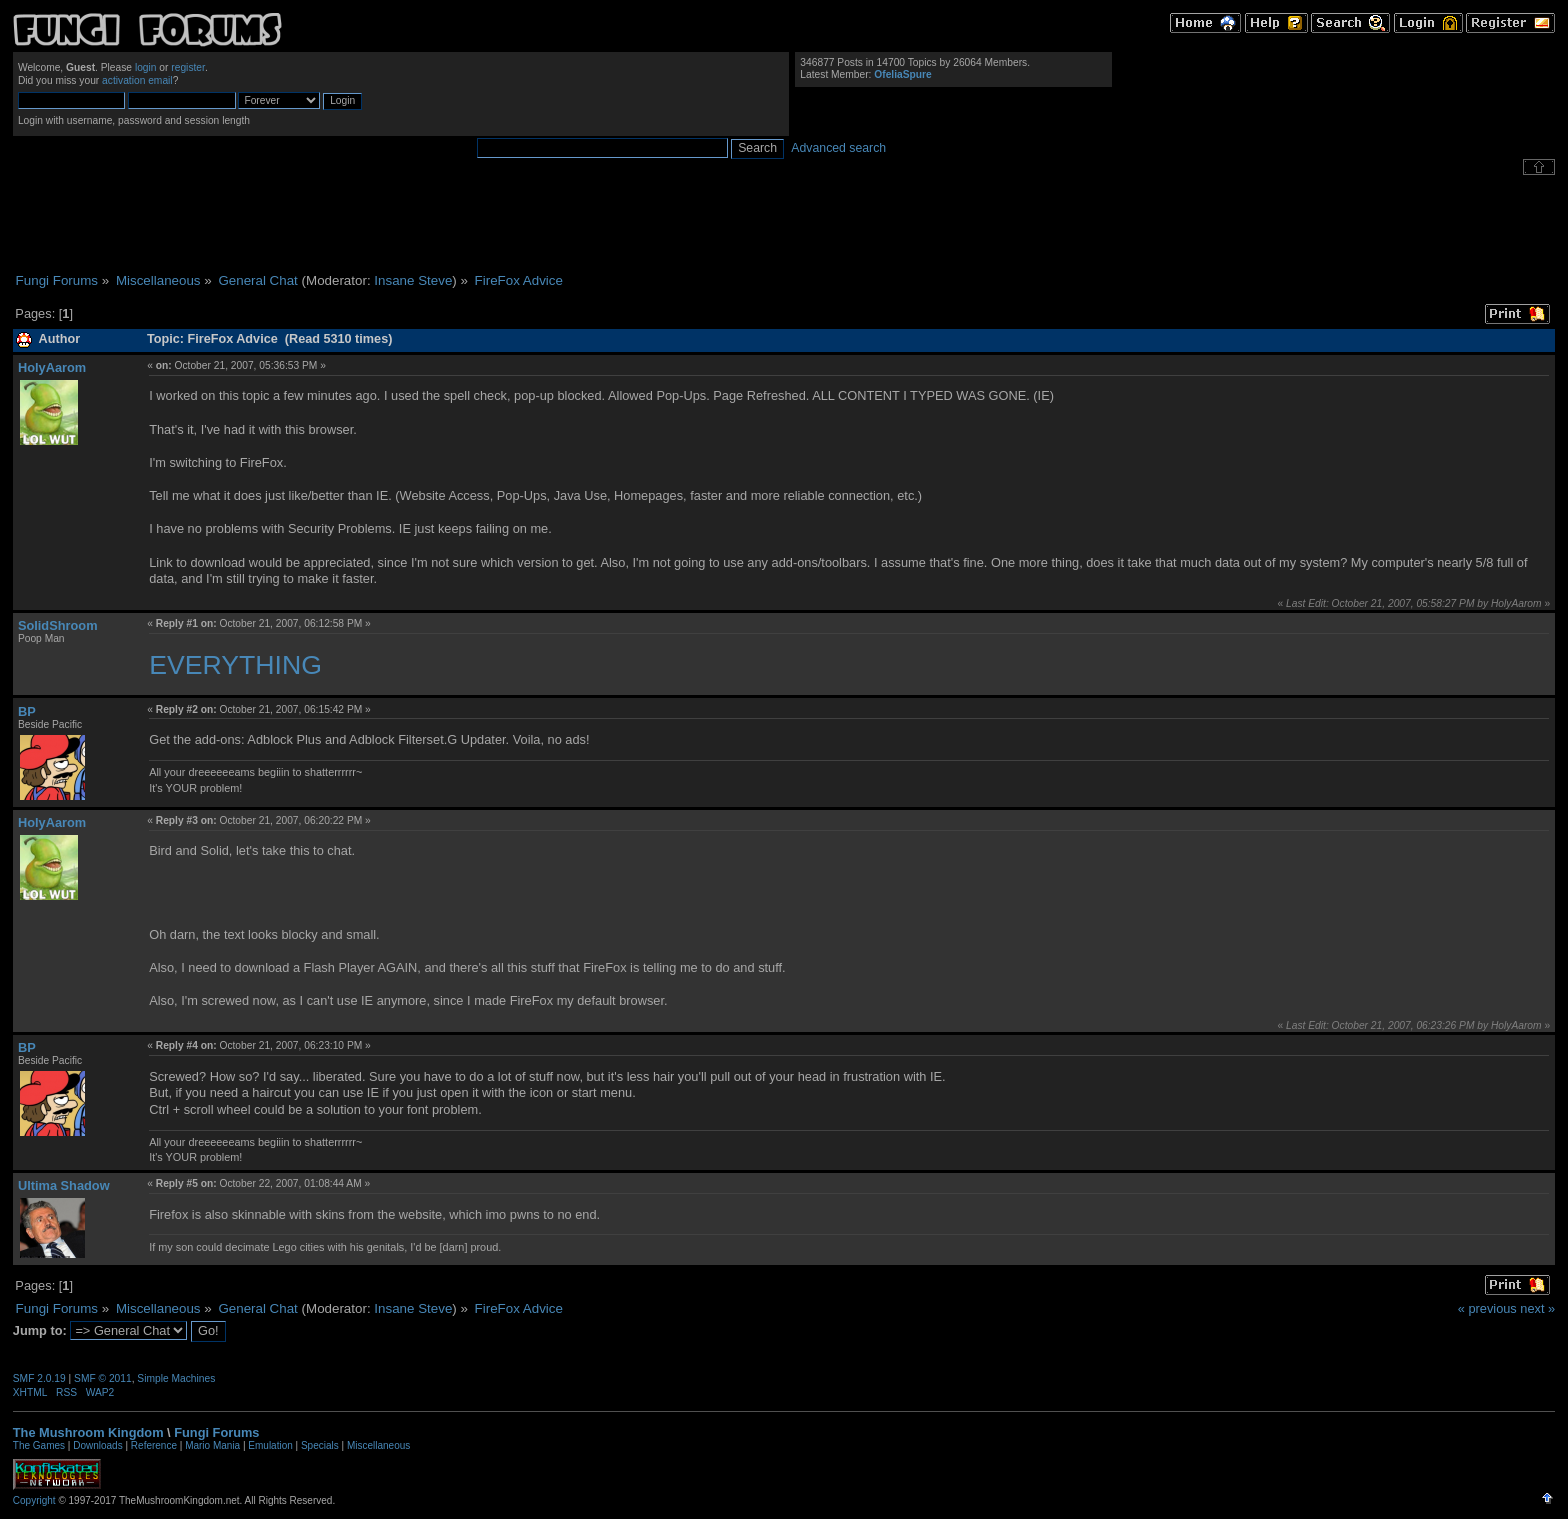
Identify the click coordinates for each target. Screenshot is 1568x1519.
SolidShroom (58, 625)
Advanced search (838, 148)
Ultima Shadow (64, 1185)
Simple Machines (176, 1378)
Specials (320, 1445)
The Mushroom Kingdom (88, 1432)
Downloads (97, 1445)
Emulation (270, 1445)
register (188, 67)
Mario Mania (212, 1445)
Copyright (34, 1500)
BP (27, 711)
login (146, 67)
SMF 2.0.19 (39, 1378)
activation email (137, 80)
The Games (39, 1445)
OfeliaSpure (902, 74)
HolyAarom (52, 367)
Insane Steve (413, 280)
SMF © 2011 (103, 1378)
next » (1537, 1308)
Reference (154, 1445)
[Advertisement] (784, 224)
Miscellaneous (378, 1445)
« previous (1487, 1308)
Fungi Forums (216, 1432)
